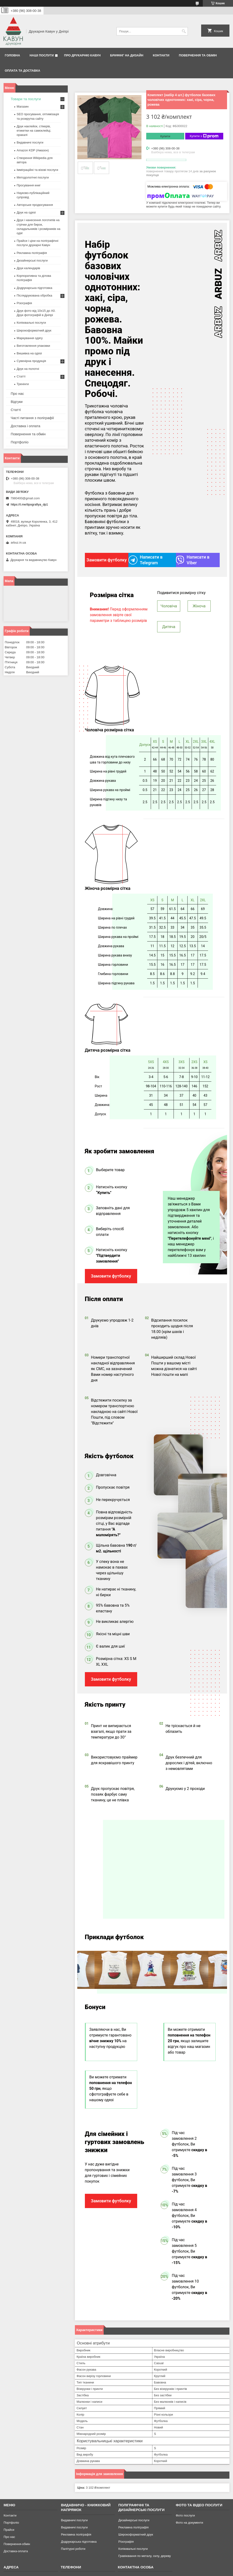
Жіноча (199, 605)
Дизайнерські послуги (32, 260)
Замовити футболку (111, 1275)
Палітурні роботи (73, 2548)
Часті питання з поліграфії (32, 418)
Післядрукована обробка (34, 295)
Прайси (9, 2529)
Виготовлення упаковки (33, 345)
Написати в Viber (192, 559)
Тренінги (23, 384)
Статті (21, 376)
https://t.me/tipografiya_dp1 (29, 504)
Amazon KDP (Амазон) (33, 150)
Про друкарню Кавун (82, 55)
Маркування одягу (30, 338)
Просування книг (29, 185)
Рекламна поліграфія (32, 253)
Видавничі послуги (30, 142)
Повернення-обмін (17, 2544)
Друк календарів (28, 268)
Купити (165, 136)
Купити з (204, 136)
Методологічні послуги (33, 177)
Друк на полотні (28, 369)
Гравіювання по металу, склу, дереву (144, 2555)
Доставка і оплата (25, 426)
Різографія (24, 303)
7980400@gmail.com (25, 498)
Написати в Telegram (145, 559)
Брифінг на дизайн (126, 55)
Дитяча (168, 626)
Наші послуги (41, 55)
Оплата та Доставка (22, 70)
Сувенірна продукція (31, 361)
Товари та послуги (26, 99)
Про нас (17, 393)
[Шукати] (184, 31)
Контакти (161, 55)
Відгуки (17, 402)
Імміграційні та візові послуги (37, 170)
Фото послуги (185, 2515)
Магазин (23, 106)
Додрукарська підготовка (34, 288)
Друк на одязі (26, 212)
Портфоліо (20, 442)
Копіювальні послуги (31, 322)
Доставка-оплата (16, 2551)
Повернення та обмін (198, 55)
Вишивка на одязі (29, 353)
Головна (12, 55)
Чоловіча (168, 605)
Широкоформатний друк (34, 330)
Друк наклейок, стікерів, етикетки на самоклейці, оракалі (34, 130)
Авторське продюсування (35, 205)
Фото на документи (189, 2522)
